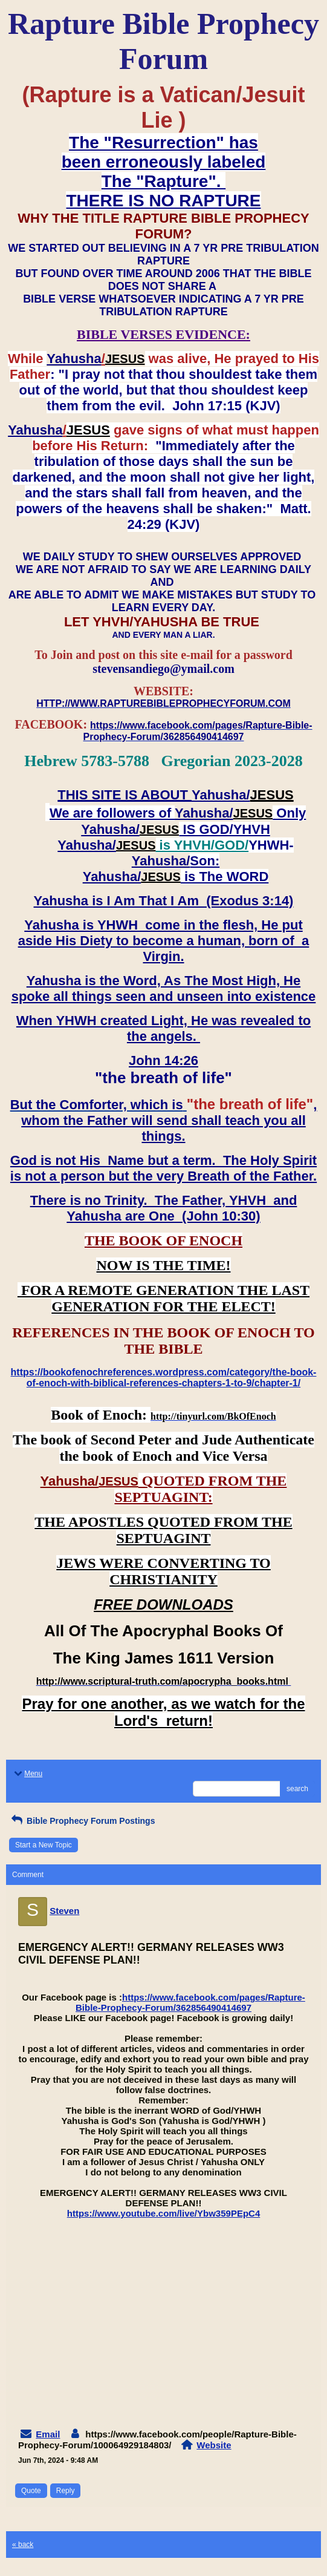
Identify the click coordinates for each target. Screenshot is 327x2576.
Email (48, 2434)
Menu (27, 1773)
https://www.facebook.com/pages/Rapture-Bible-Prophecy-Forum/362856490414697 (190, 2002)
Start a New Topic (43, 1845)
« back (22, 2544)
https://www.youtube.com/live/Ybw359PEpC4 (164, 2213)
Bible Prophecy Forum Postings (82, 1821)
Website (213, 2445)
